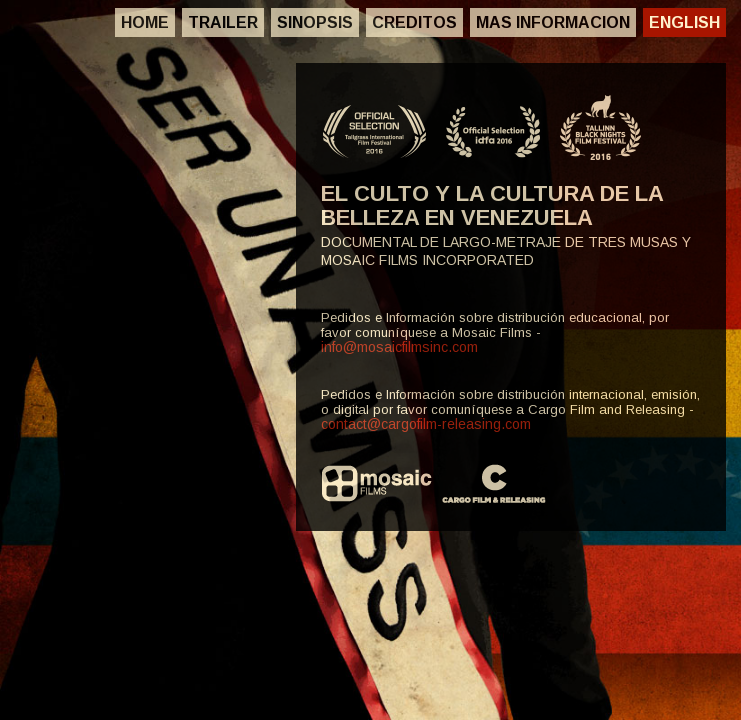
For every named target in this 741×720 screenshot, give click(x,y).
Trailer (223, 22)
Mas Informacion (553, 22)
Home (145, 22)
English (684, 22)
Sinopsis (315, 22)
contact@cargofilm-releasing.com (426, 424)
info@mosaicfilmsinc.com (399, 347)
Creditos (414, 22)
